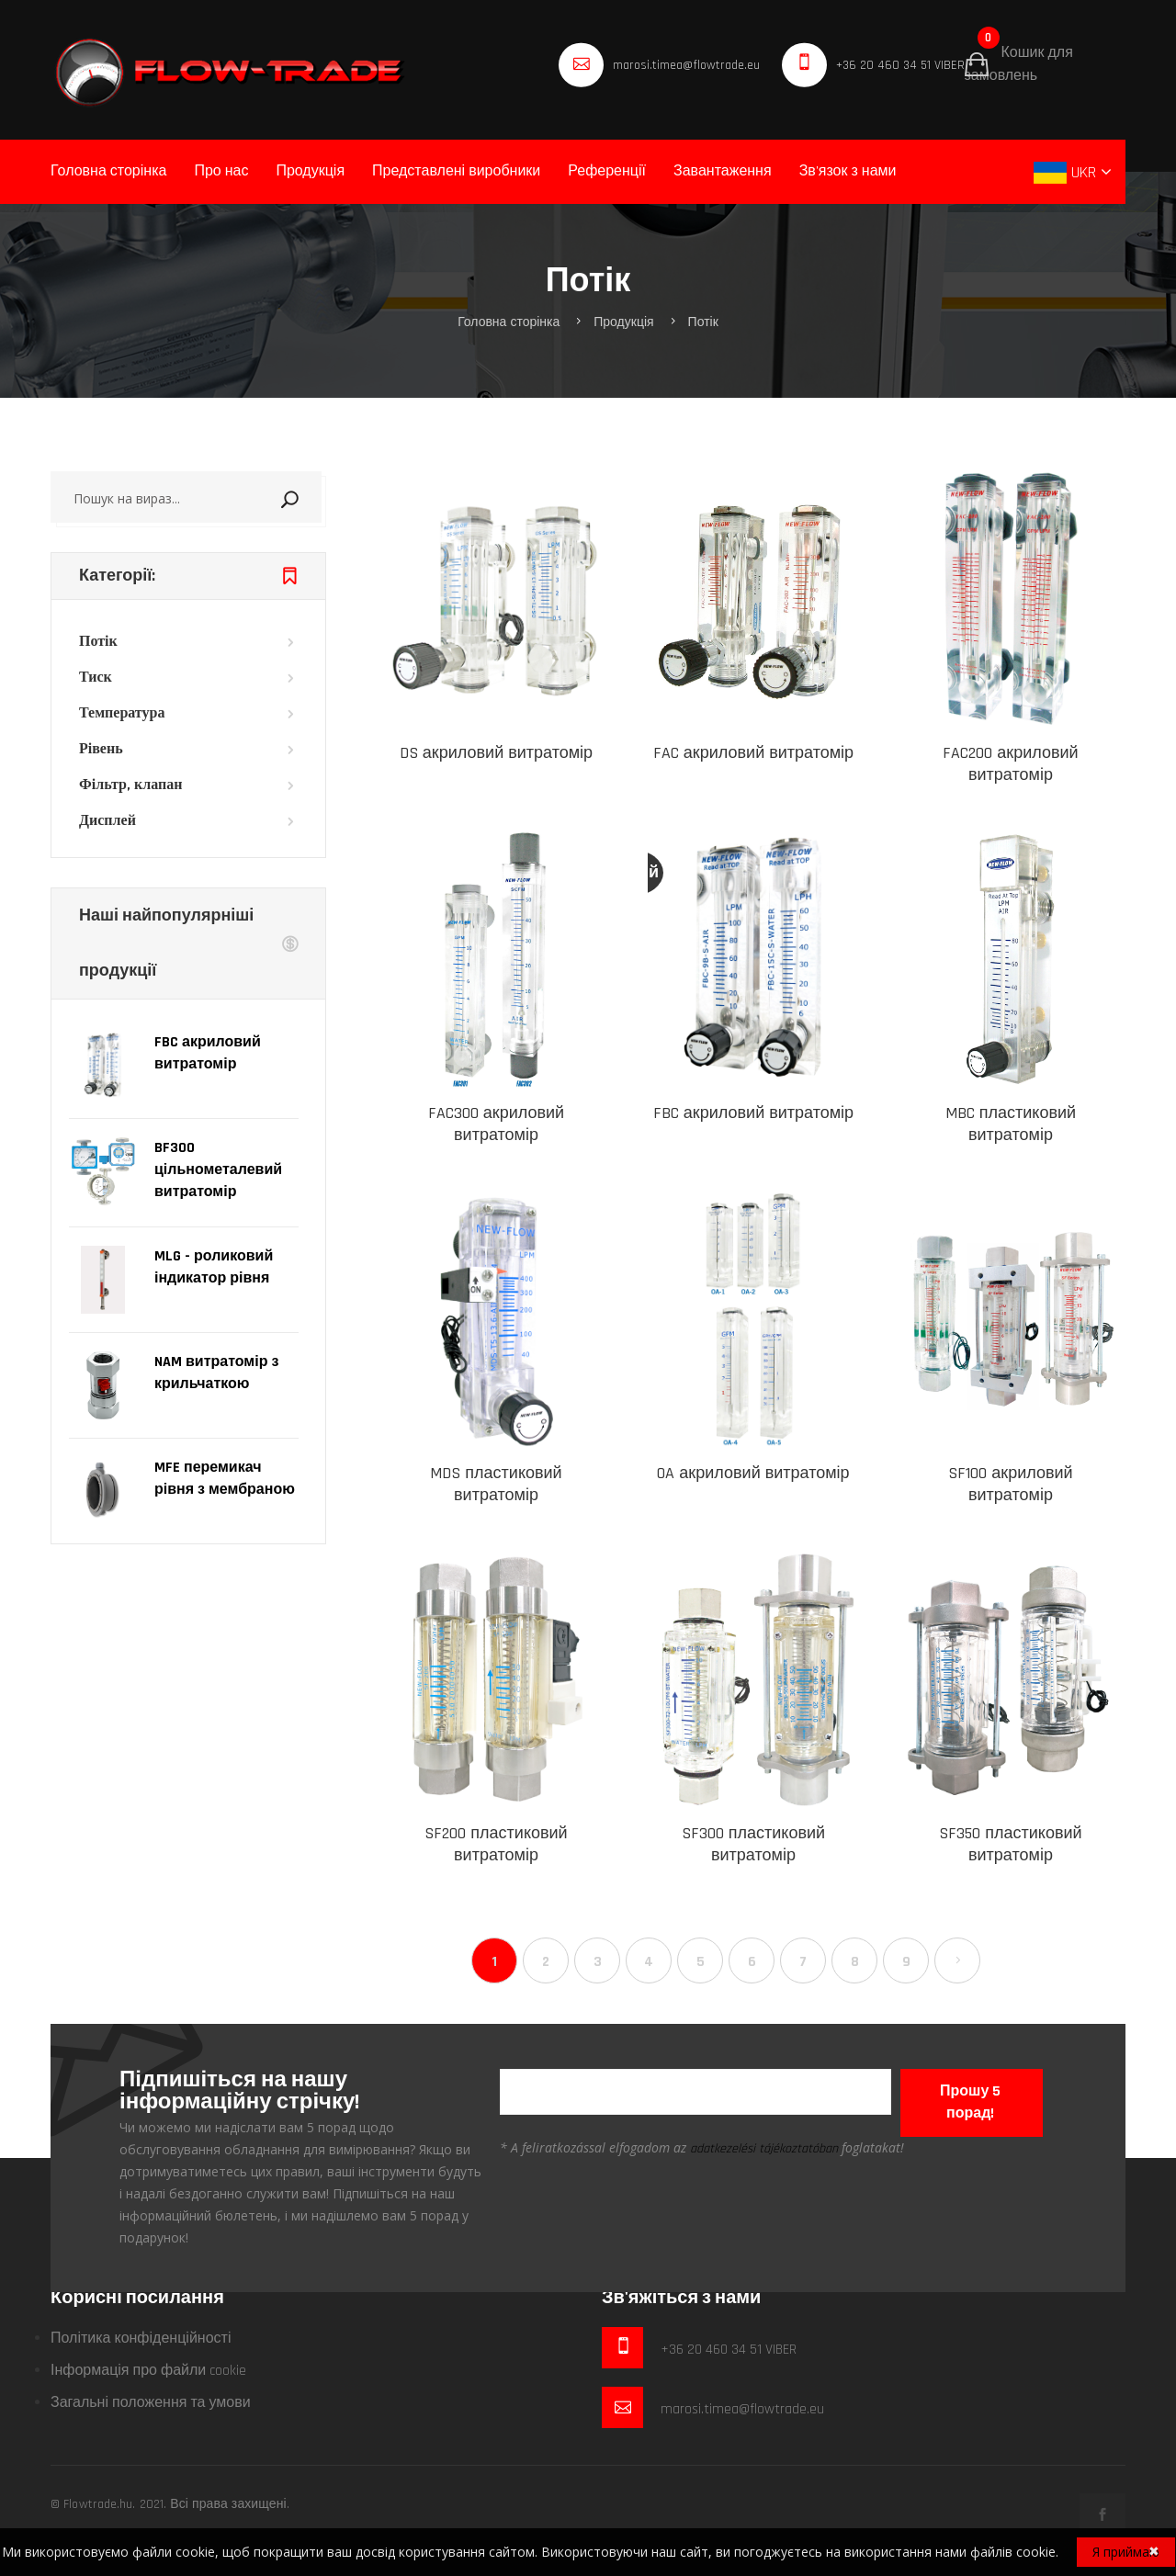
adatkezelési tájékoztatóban (764, 2149)
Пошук (313, 497)
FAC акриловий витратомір (753, 752)
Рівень (101, 749)
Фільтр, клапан (130, 785)
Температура (121, 713)
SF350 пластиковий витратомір (1010, 1844)
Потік (703, 322)
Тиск (95, 677)
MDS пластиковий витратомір (495, 1484)
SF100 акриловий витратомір (1010, 1484)
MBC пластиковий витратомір (1010, 1124)
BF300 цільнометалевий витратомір (218, 1170)
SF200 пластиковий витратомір (495, 1844)
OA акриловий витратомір (753, 1473)
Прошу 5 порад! (970, 2102)
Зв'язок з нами (848, 171)
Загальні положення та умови (151, 2402)
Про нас (221, 171)
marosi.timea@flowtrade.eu (685, 65)
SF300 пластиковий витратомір (753, 1844)
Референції (607, 171)
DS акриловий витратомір (496, 752)
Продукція (310, 171)
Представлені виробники (456, 171)
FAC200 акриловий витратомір (1010, 763)
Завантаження (722, 171)
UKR (1067, 172)
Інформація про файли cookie (148, 2370)
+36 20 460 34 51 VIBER (900, 65)
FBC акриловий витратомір (753, 1113)
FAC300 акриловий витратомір (496, 1124)
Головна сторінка (108, 171)
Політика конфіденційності (141, 2338)
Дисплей (107, 820)
